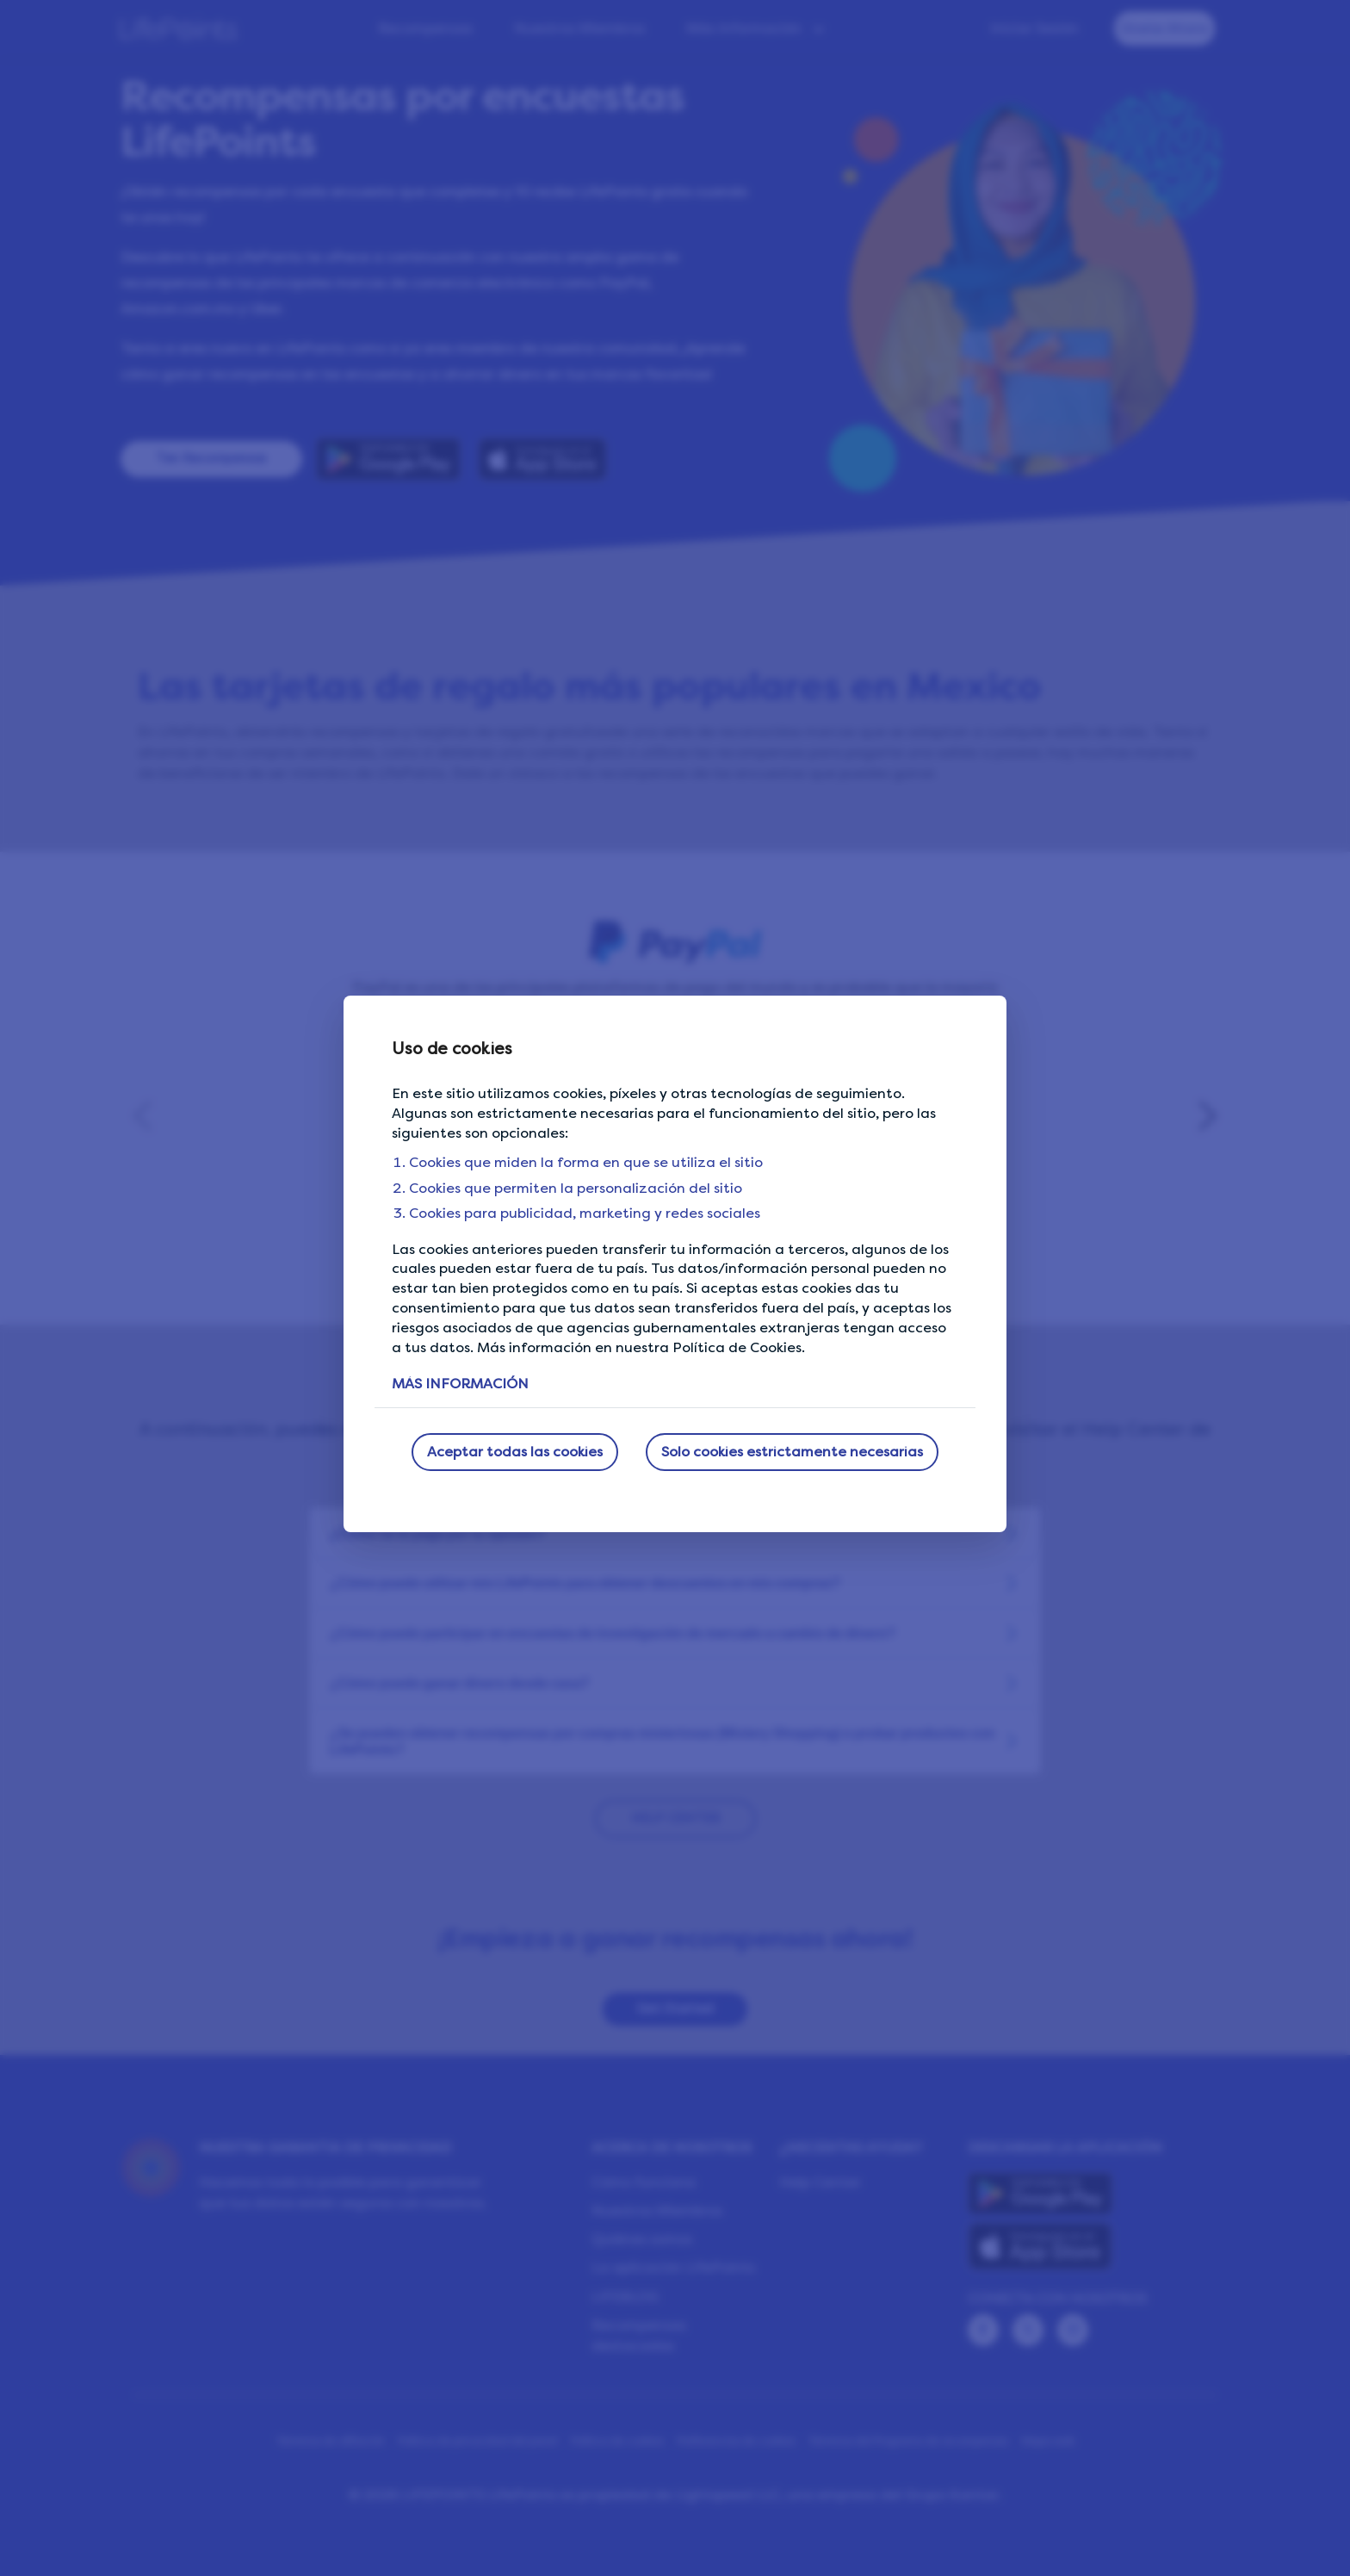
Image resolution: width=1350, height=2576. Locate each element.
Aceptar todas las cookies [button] (515, 1451)
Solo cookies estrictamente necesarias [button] (792, 1451)
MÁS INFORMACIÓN (460, 1383)
